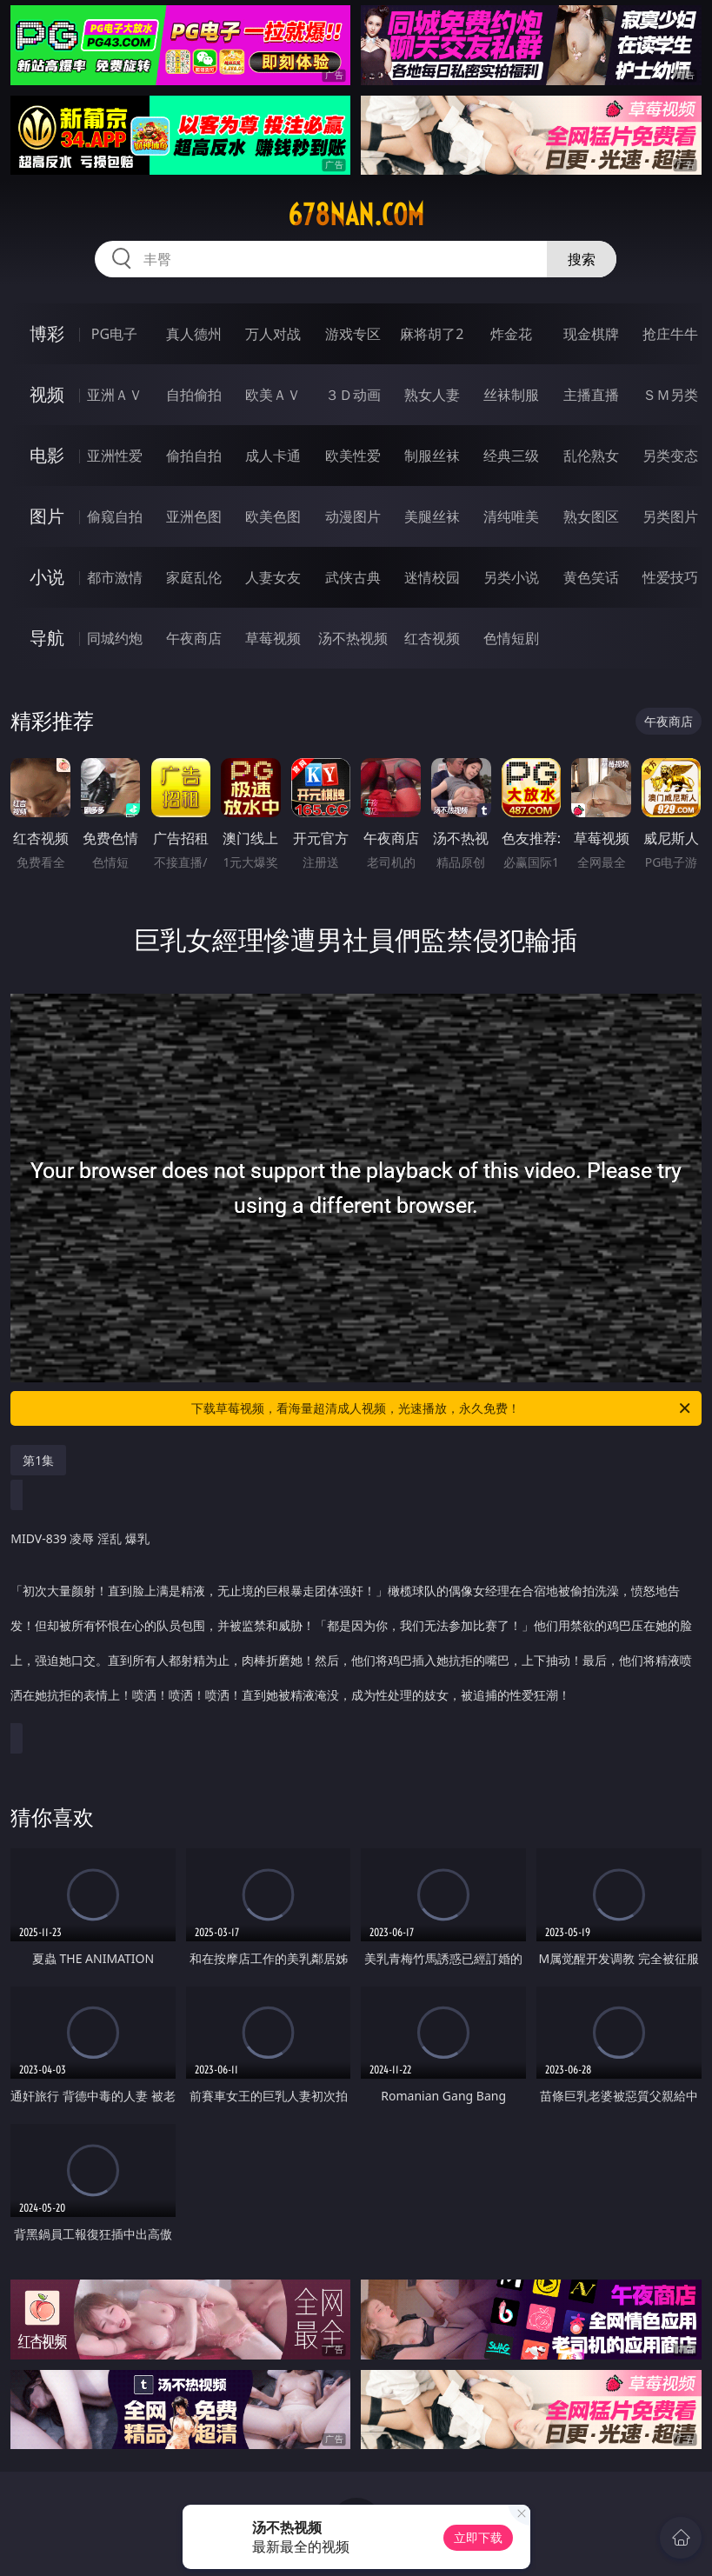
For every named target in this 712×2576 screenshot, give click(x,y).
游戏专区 (353, 333)
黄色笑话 (591, 577)
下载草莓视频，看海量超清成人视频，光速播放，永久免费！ (441, 1408)
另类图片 (670, 516)
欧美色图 (273, 516)
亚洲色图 (194, 516)
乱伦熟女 (591, 455)
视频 (47, 394)
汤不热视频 (353, 638)
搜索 (582, 259)
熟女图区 (591, 516)
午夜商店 (194, 638)
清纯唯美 (511, 516)
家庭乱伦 (194, 577)
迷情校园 (432, 577)
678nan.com (356, 214)
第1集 (38, 1460)
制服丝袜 (432, 455)
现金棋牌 (591, 333)
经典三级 (511, 455)
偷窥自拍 (115, 516)
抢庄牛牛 (670, 333)
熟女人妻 (432, 394)
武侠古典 (353, 577)
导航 (47, 637)
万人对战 (273, 333)
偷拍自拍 (194, 455)
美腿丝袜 (432, 516)
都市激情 (115, 577)
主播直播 (591, 394)
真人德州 (194, 333)
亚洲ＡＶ (115, 394)
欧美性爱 (353, 455)
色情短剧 (511, 638)
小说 (47, 577)
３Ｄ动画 (353, 394)
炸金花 (511, 333)
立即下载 (478, 2537)
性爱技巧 (670, 577)
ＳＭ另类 (670, 394)
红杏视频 (432, 638)
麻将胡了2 (431, 333)
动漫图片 (353, 516)
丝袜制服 (511, 394)
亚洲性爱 (115, 455)
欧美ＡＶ (273, 394)
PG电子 (114, 333)
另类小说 (511, 577)
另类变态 (670, 455)
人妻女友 (273, 577)
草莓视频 (273, 638)
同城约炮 (115, 638)
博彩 (47, 333)
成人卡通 (273, 455)
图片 (47, 516)
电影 (47, 455)
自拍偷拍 (194, 394)
